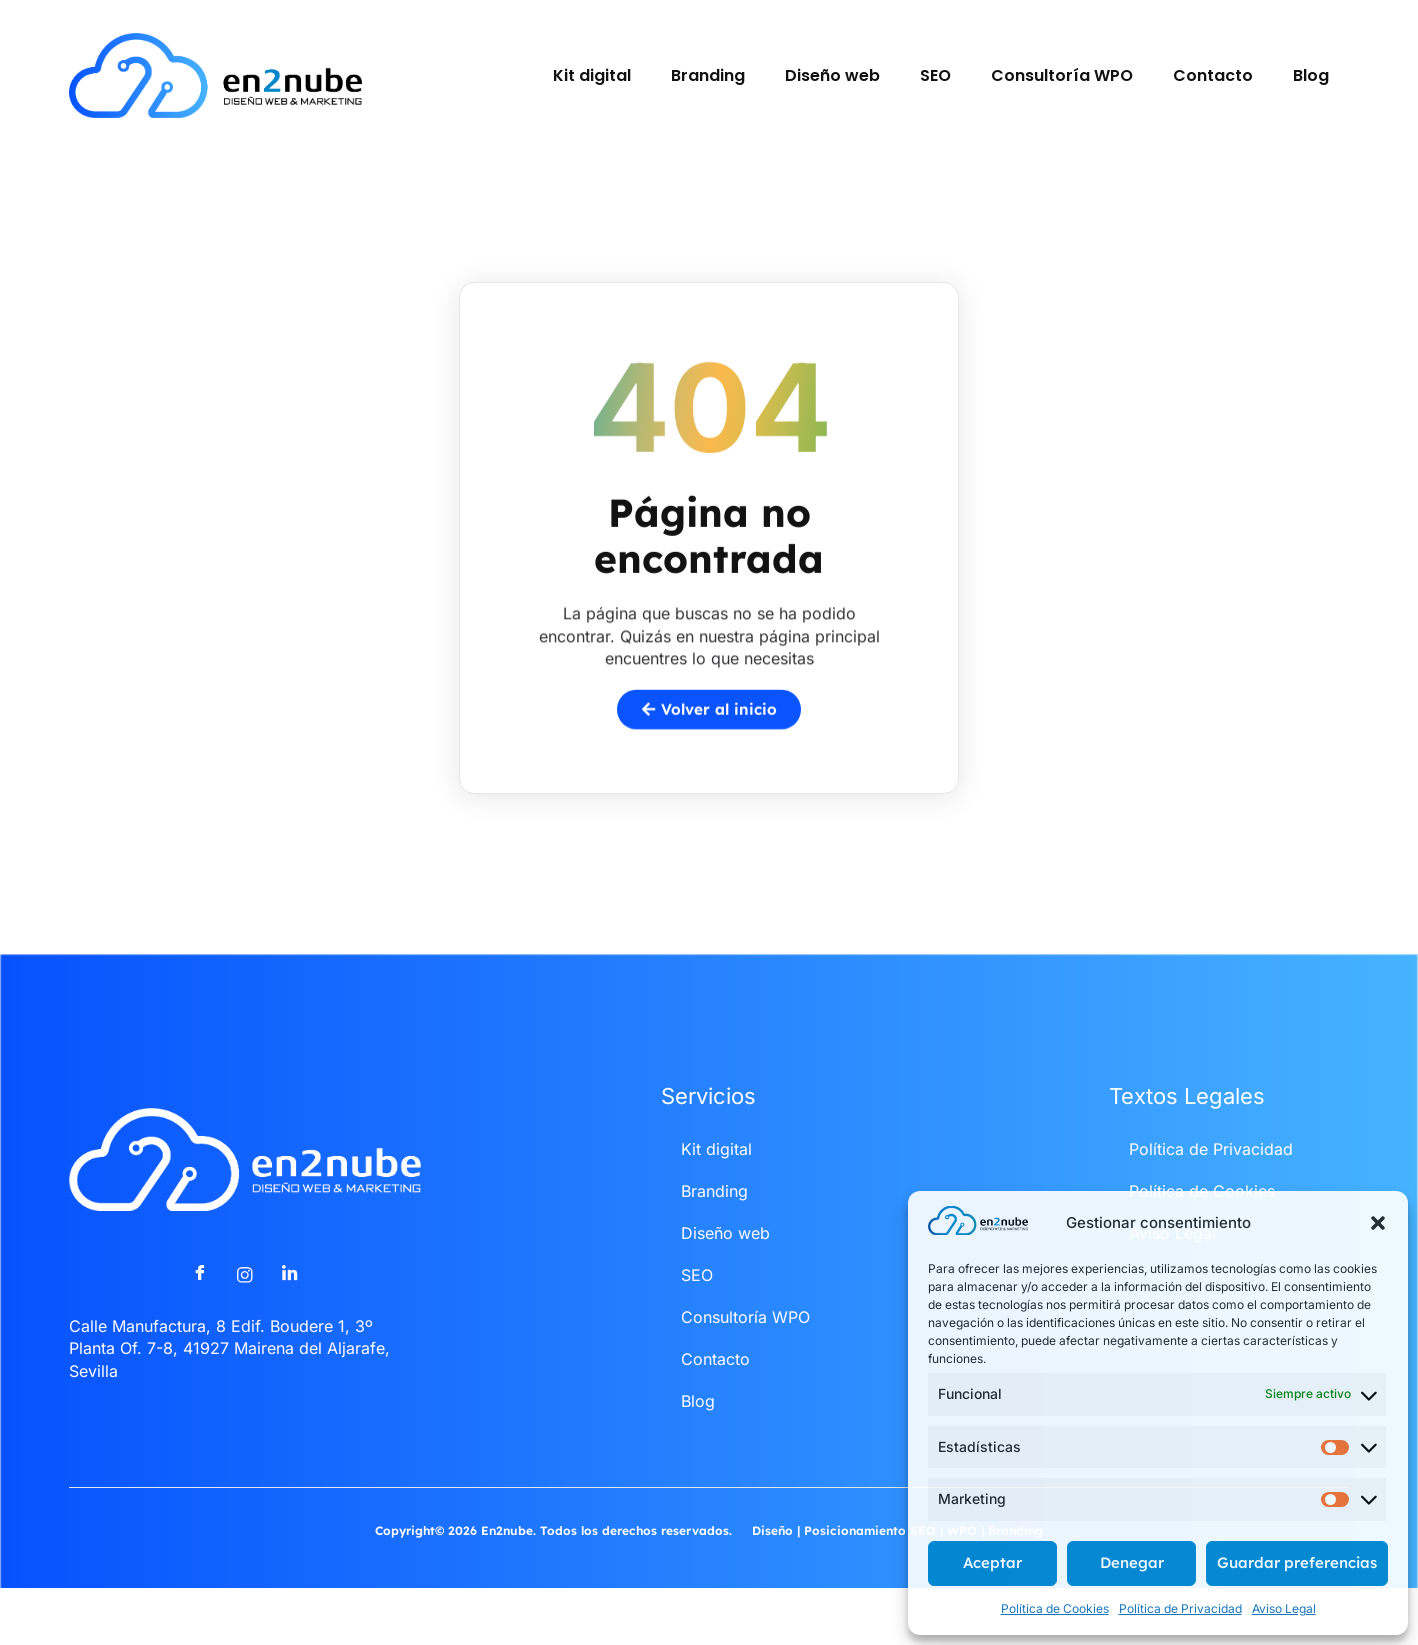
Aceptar (992, 1562)
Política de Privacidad (1180, 1608)
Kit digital (592, 75)
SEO (935, 75)
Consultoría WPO (1062, 75)
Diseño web (832, 75)
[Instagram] (245, 1303)
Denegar (1132, 1562)
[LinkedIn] (290, 1303)
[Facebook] (200, 1303)
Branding (708, 75)
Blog (1311, 75)
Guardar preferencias (1297, 1562)
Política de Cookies (1055, 1608)
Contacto (1213, 75)
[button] (1378, 1223)
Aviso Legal (1284, 1608)
